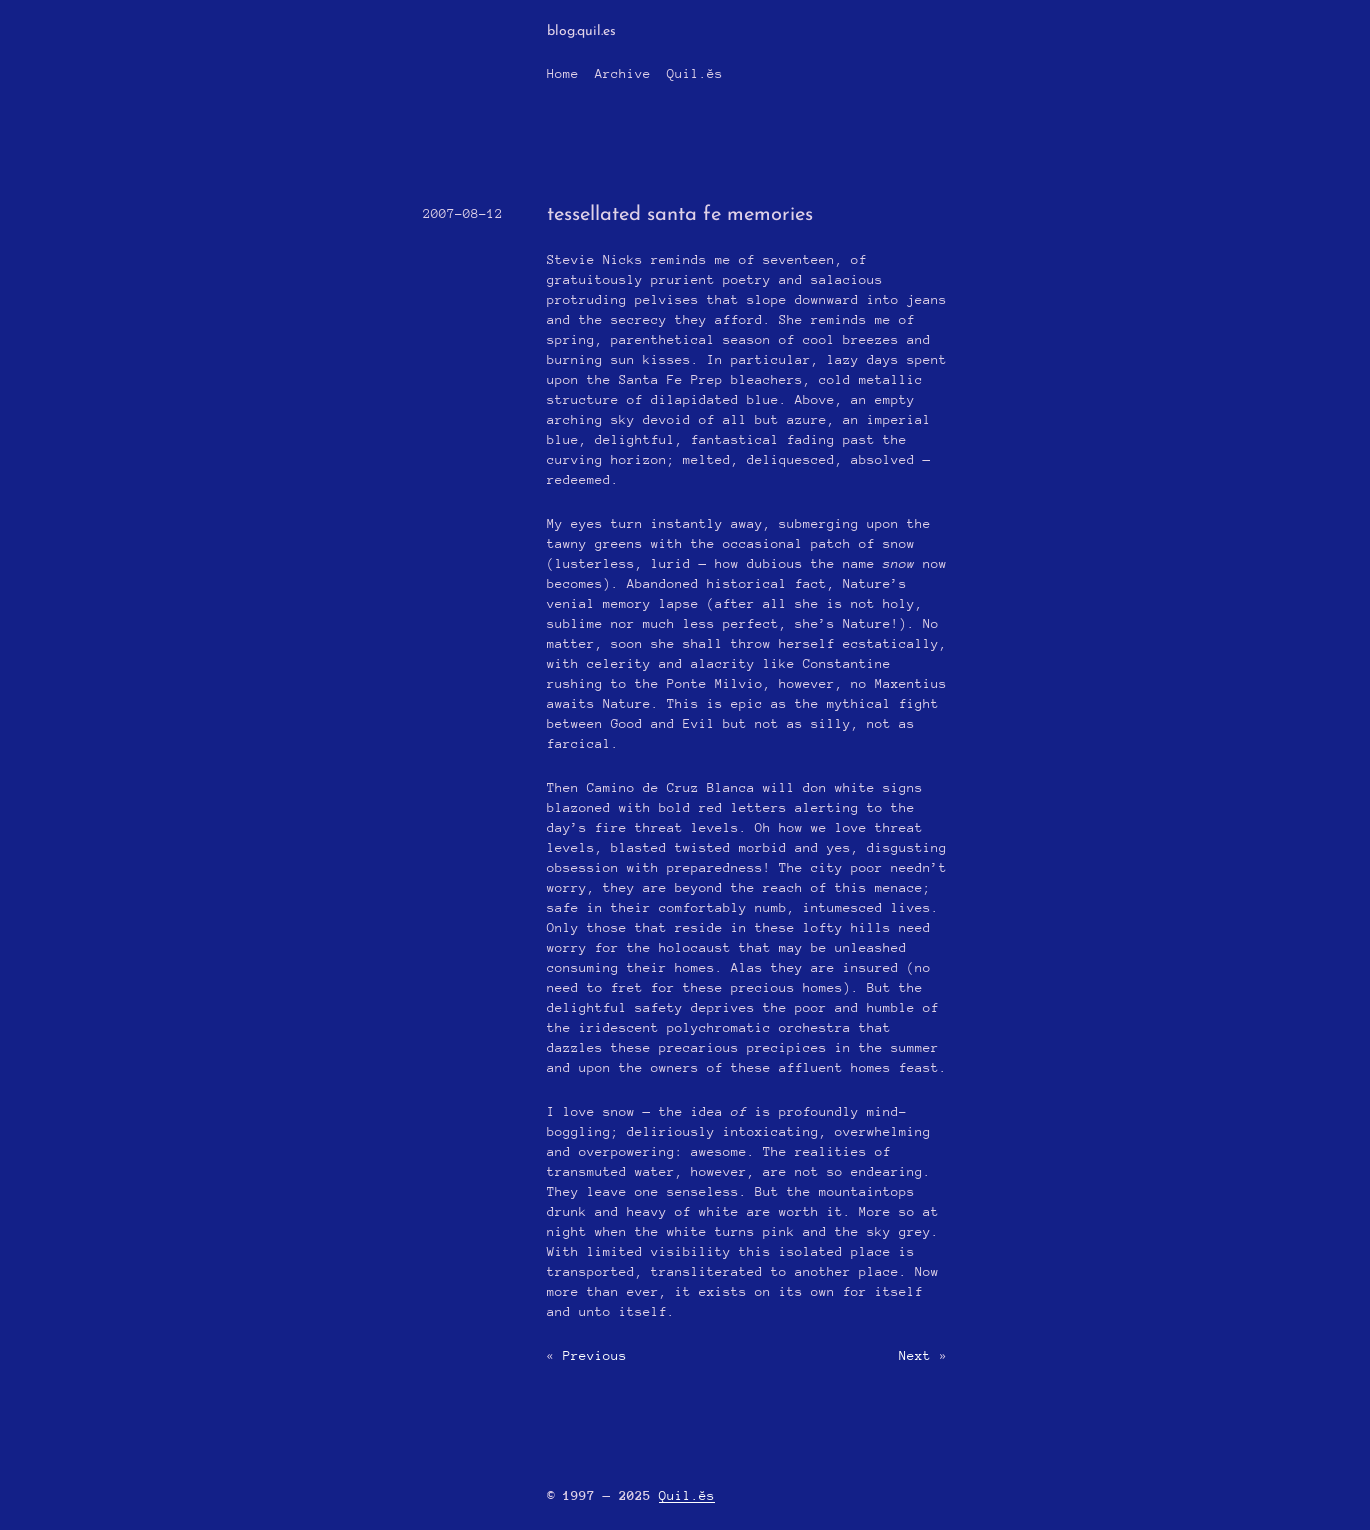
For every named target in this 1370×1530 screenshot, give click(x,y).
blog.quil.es (581, 31)
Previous (595, 1355)
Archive (623, 73)
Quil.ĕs (695, 73)
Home (563, 73)
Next (915, 1355)
